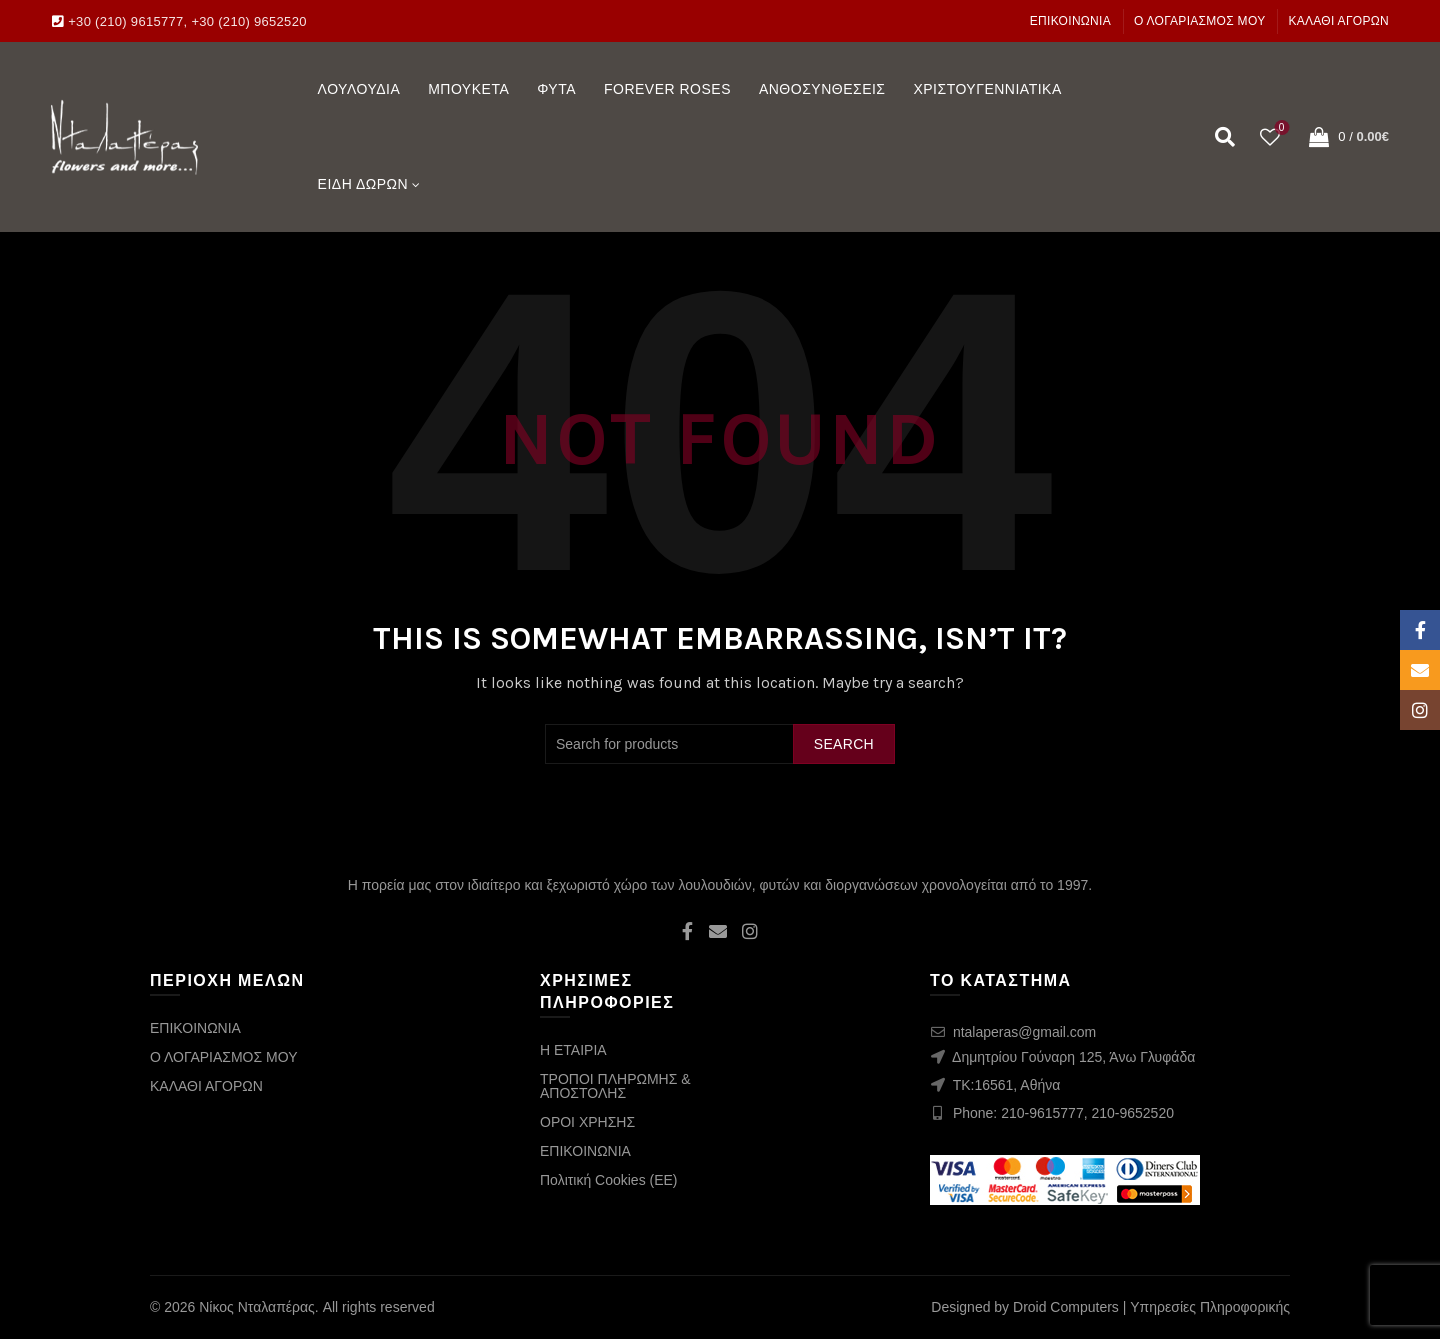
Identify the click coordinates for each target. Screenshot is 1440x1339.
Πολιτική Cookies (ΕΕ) (609, 1180)
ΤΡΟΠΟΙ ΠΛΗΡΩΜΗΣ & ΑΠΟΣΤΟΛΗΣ (615, 1086)
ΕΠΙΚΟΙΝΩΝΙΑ (1070, 21)
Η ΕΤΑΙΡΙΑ (573, 1050)
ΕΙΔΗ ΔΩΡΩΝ (363, 184)
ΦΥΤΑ (556, 89)
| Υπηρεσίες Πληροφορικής (1206, 1307)
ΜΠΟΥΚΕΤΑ (468, 89)
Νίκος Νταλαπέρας (257, 1307)
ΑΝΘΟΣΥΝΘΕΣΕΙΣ (822, 89)
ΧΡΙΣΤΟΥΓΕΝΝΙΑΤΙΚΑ (987, 89)
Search (844, 744)
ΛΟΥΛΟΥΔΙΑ (359, 89)
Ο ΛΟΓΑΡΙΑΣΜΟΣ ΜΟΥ (1200, 21)
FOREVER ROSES (667, 89)
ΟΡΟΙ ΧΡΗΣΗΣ (587, 1122)
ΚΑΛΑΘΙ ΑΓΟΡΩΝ (1338, 21)
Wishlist (1279, 128)
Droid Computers (1066, 1307)
